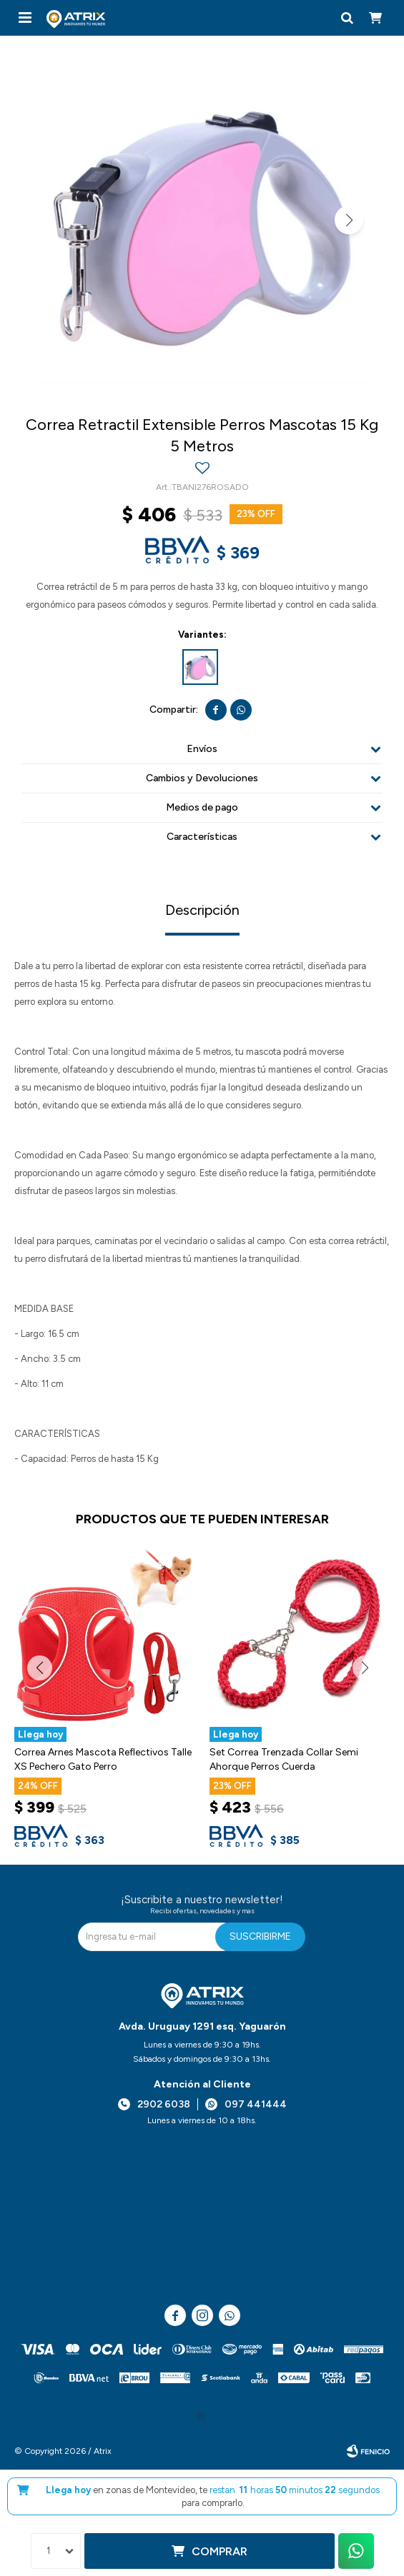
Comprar (219, 2551)
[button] (346, 18)
